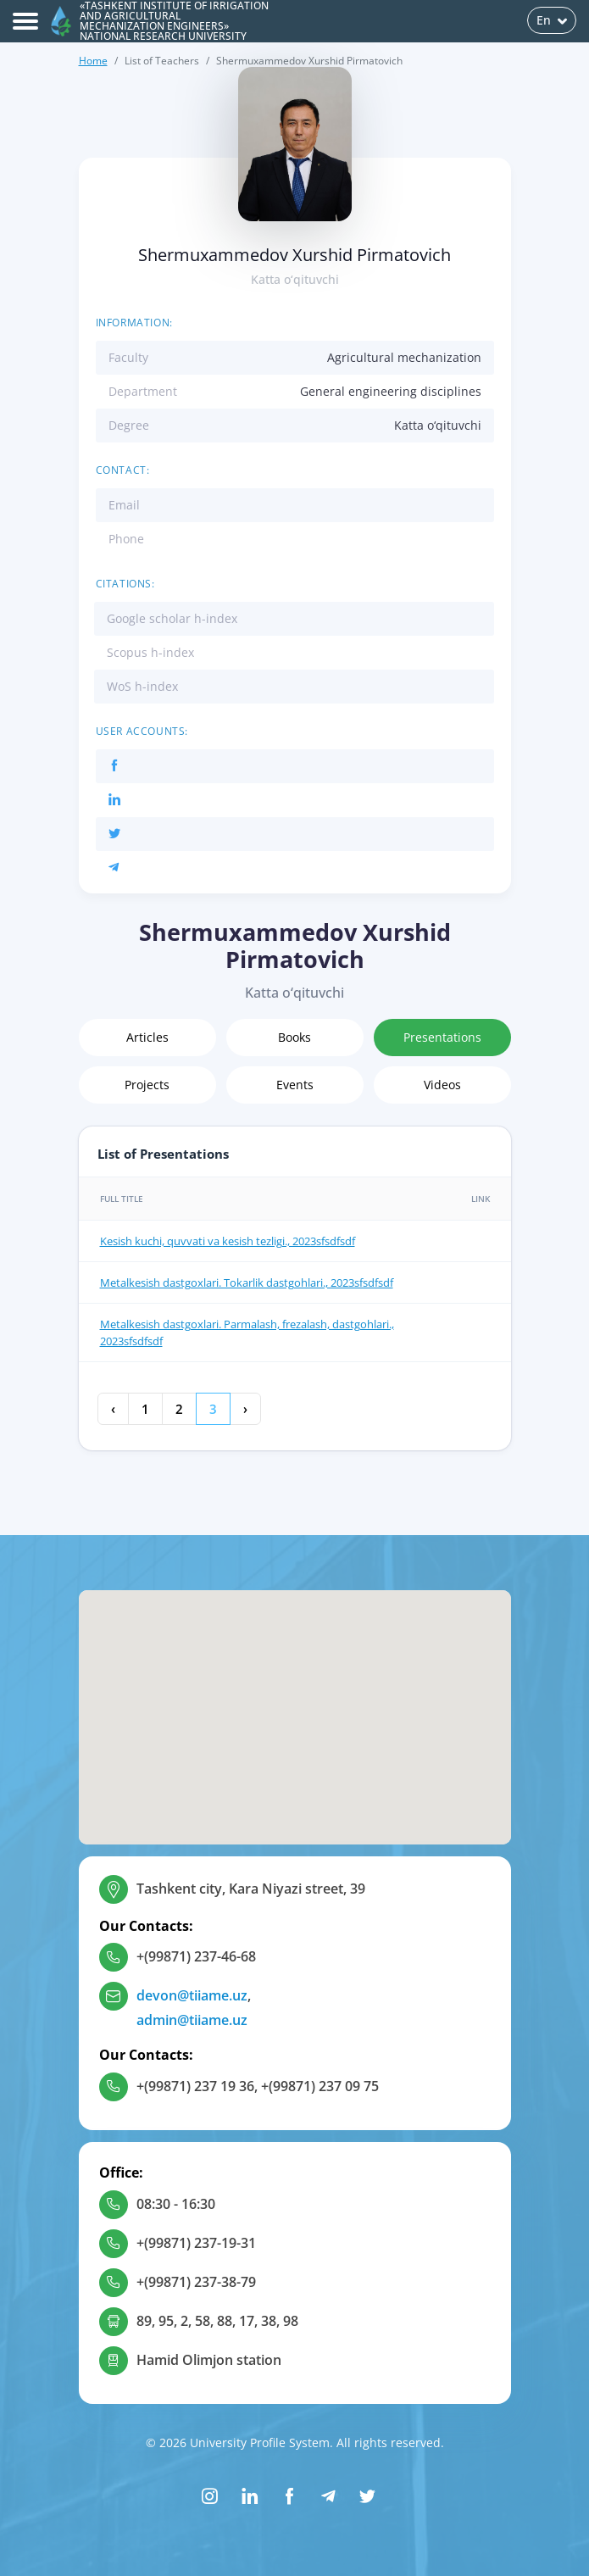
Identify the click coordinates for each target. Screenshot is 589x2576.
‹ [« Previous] (113, 1408)
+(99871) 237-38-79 (196, 2282)
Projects (147, 1085)
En (551, 20)
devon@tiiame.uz (191, 1995)
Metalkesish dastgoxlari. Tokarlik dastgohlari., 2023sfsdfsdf (246, 1282)
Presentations (442, 1037)
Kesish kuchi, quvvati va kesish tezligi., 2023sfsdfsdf (227, 1241)
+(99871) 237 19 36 (195, 2086)
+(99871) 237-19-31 (196, 2243)
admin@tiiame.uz (191, 2020)
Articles (147, 1037)
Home (93, 60)
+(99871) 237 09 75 (320, 2086)
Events (295, 1085)
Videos (442, 1085)
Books (294, 1037)
